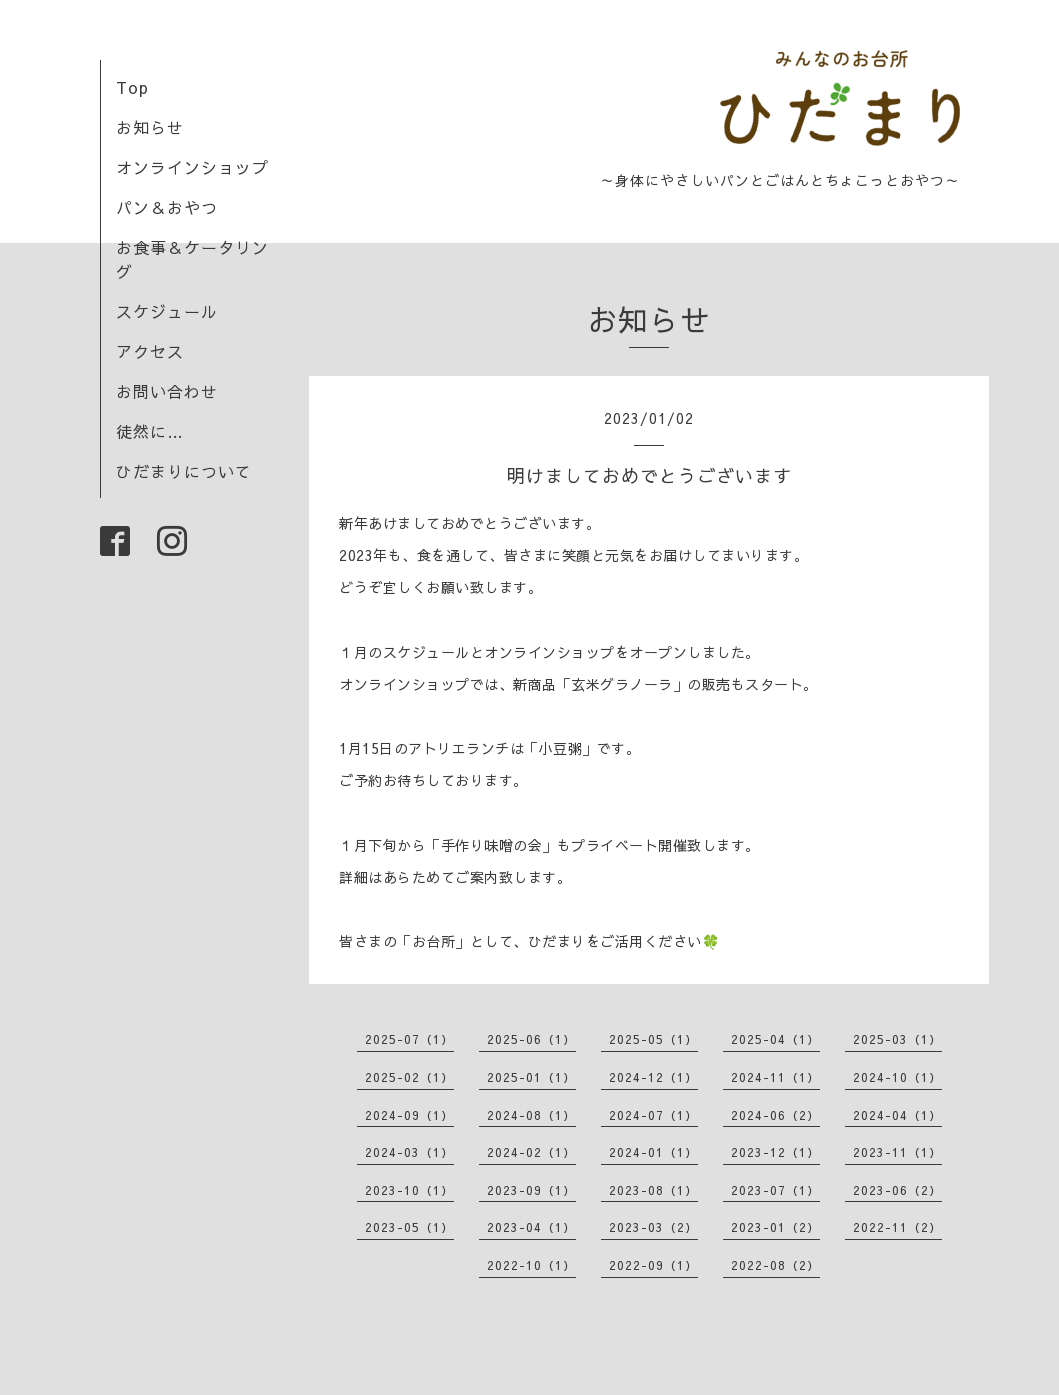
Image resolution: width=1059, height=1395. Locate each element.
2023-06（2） (897, 1190)
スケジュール (167, 311)
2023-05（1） (409, 1227)
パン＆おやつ (167, 207)
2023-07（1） (775, 1190)
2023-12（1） (775, 1152)
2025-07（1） (409, 1039)
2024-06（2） (775, 1115)
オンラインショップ (192, 167)
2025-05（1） (653, 1039)
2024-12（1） (653, 1077)
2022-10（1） (531, 1265)
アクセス (150, 351)
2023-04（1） (531, 1227)
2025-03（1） (897, 1039)
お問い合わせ (167, 391)
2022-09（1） (653, 1265)
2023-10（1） (409, 1190)
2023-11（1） (897, 1152)
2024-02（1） (531, 1152)
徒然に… (150, 431)
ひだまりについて (184, 471)
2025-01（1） (531, 1077)
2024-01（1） (653, 1152)
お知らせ (150, 127)
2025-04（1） (775, 1039)
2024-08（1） (531, 1115)
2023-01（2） (775, 1227)
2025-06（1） (531, 1039)
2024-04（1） (897, 1115)
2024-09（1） (409, 1115)
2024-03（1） (409, 1152)
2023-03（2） (653, 1227)
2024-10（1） (897, 1077)
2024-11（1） (775, 1077)
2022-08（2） (775, 1265)
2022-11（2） (897, 1227)
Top (132, 87)
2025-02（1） (409, 1077)
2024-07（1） (653, 1115)
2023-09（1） (531, 1190)
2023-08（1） (653, 1190)
